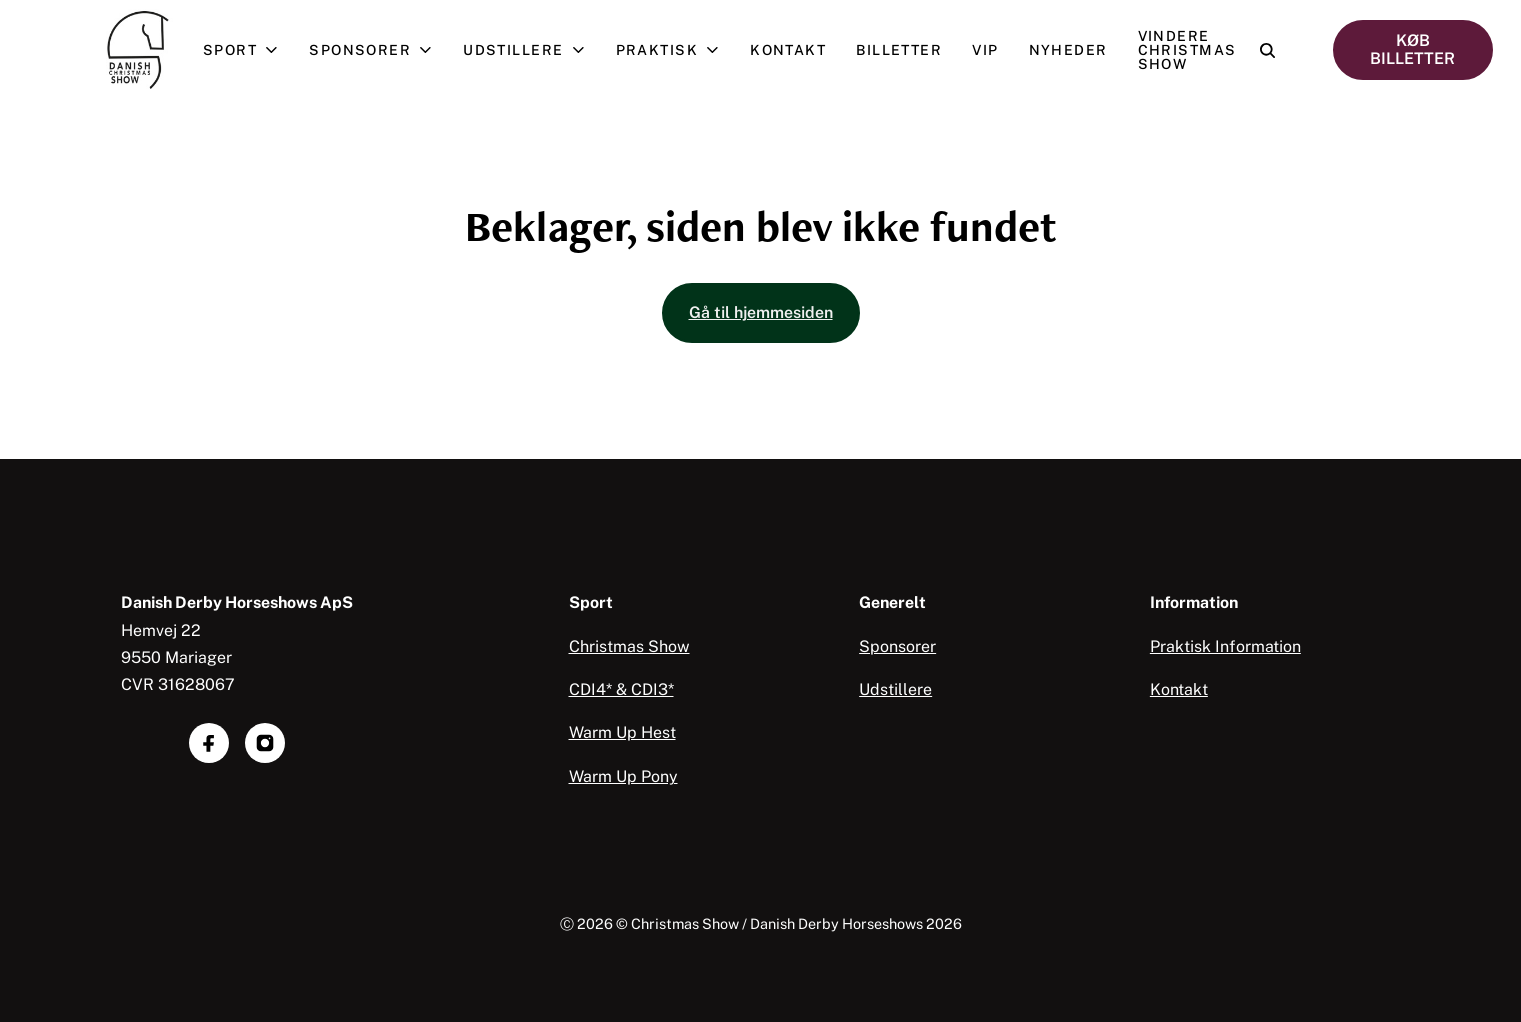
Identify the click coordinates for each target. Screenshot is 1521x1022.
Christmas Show (629, 646)
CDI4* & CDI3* (621, 689)
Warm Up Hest (622, 732)
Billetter (899, 50)
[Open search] (1267, 50)
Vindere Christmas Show (1187, 50)
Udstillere (531, 50)
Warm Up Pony (623, 776)
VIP (985, 50)
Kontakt (788, 50)
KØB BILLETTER (1412, 49)
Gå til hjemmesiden (761, 312)
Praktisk (676, 50)
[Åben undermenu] (275, 50)
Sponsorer (378, 50)
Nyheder (1068, 50)
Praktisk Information (1225, 646)
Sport (248, 50)
